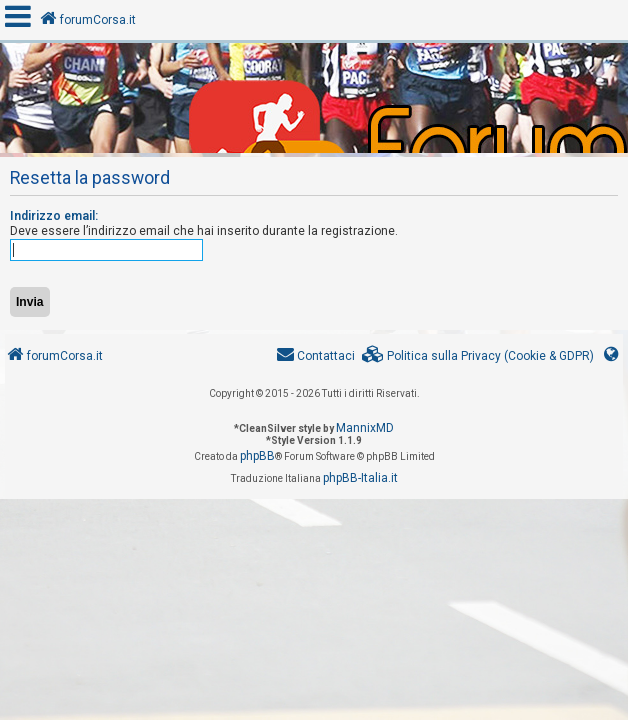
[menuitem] (478, 356)
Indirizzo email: (54, 216)
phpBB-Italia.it (360, 478)
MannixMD (365, 428)
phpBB (257, 456)
